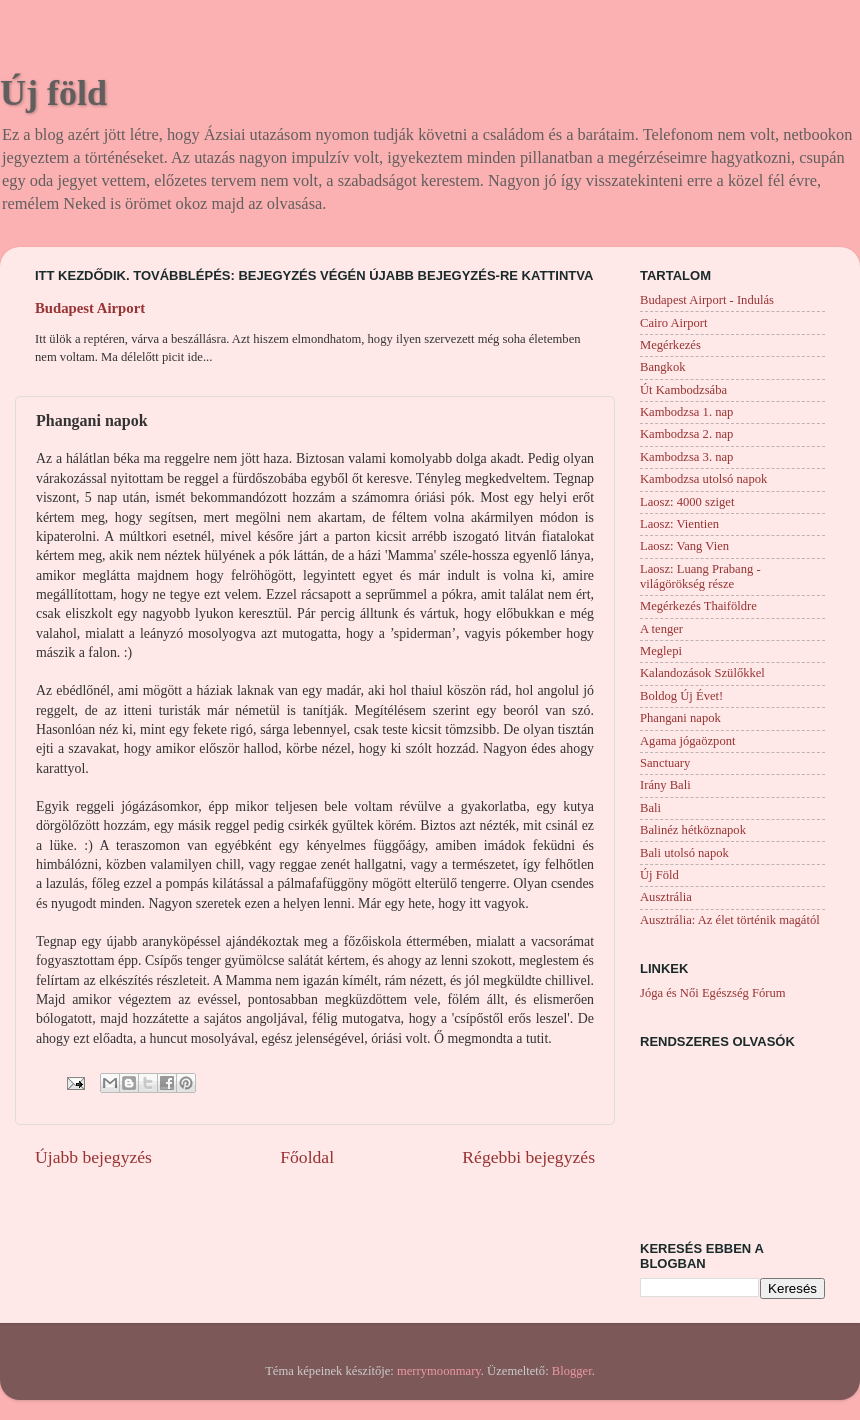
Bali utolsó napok (684, 853)
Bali (650, 808)
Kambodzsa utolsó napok (703, 479)
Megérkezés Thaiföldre (698, 606)
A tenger (661, 629)
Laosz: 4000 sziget (687, 502)
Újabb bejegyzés (93, 1157)
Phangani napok (680, 718)
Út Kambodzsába (683, 390)
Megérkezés (670, 345)
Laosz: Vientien (679, 524)
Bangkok (662, 367)
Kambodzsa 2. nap (686, 434)
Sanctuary (665, 763)
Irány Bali (665, 785)
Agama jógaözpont (687, 741)
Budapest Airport (90, 308)
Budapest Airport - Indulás (707, 300)
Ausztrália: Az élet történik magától (730, 920)
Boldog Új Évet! (681, 696)
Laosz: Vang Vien (684, 546)
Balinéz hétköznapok (693, 830)
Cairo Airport (674, 323)
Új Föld (659, 875)
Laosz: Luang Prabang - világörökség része (700, 576)
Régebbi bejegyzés (528, 1157)
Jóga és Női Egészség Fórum (713, 993)
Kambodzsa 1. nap (686, 412)
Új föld (53, 93)
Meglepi (661, 651)
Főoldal (307, 1157)
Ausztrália (666, 897)
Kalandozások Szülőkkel (702, 673)
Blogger (572, 1371)
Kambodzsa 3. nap (686, 457)
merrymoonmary (439, 1371)
